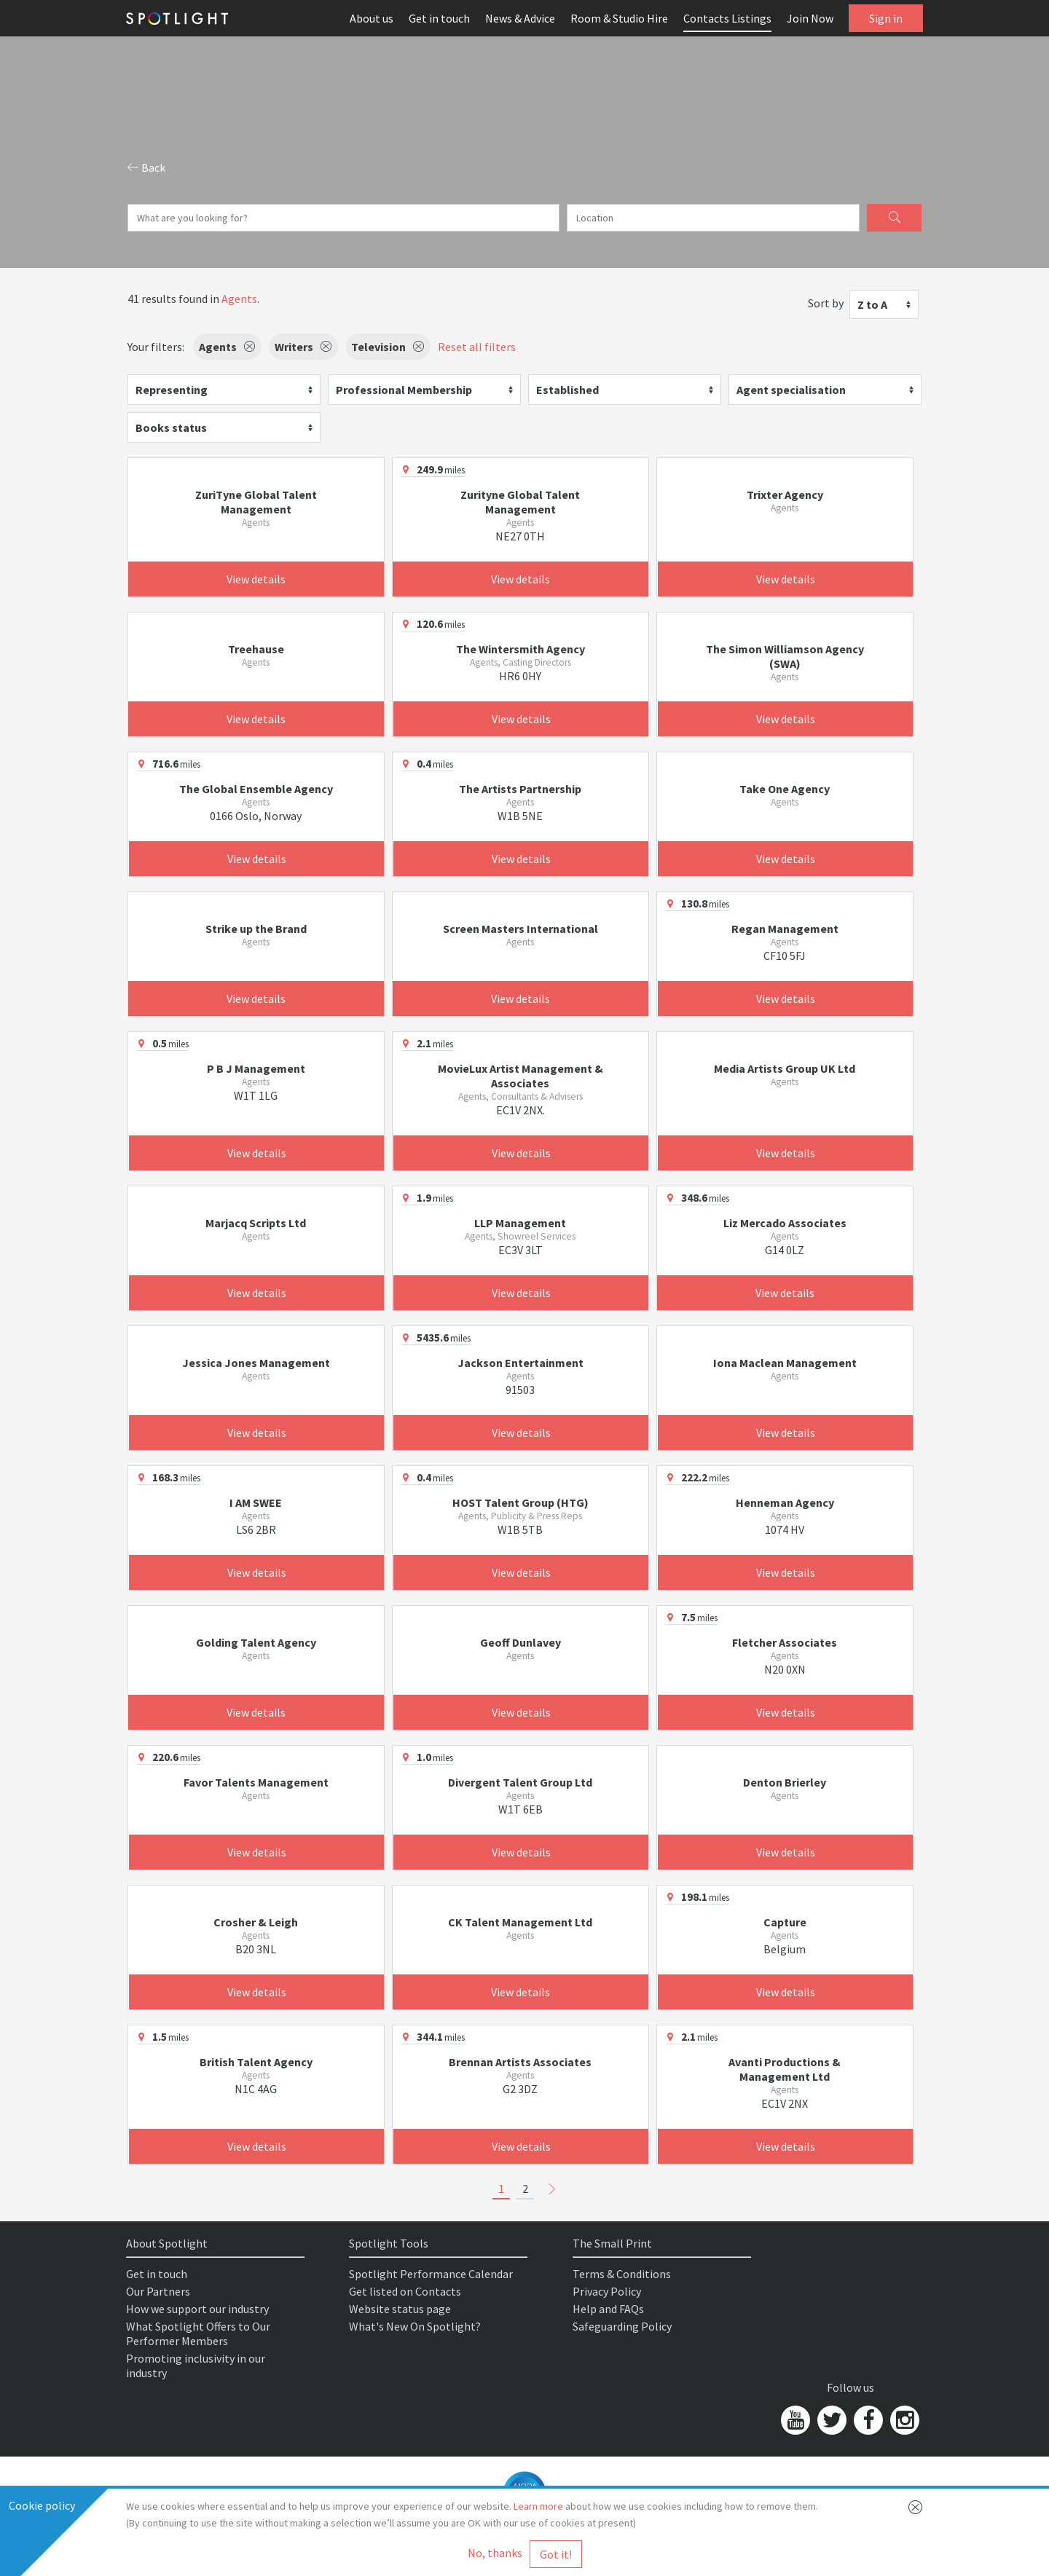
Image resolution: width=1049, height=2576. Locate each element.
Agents (239, 298)
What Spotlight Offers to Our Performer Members (198, 2333)
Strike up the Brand (256, 928)
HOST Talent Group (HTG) (520, 1502)
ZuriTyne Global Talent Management (256, 501)
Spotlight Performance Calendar (431, 2273)
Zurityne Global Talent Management (520, 501)
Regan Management (784, 928)
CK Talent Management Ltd (520, 1922)
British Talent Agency (256, 2062)
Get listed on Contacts (405, 2291)
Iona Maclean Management (785, 1362)
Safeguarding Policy (622, 2326)
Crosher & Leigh (255, 1922)
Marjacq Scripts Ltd (255, 1223)
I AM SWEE (255, 1502)
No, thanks (495, 2552)
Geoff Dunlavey (520, 1642)
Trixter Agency (785, 494)
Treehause (256, 649)
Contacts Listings (727, 18)
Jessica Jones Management (256, 1362)
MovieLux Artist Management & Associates (520, 1075)
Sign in (886, 18)
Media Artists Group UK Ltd (784, 1068)
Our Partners (158, 2291)
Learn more (538, 2506)
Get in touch (439, 18)
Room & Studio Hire (619, 18)
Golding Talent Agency (256, 1642)
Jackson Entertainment (520, 1362)
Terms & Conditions (622, 2273)
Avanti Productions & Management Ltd (784, 2069)
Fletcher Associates (784, 1642)
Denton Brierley (784, 1782)
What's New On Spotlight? (415, 2326)
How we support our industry (197, 2308)
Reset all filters (477, 346)
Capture (784, 1922)
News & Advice (520, 18)
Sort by (826, 303)
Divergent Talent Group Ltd (520, 1782)
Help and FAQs (608, 2308)
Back (146, 167)
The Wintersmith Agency (520, 649)
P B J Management (256, 1068)
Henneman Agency (785, 1502)
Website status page (400, 2308)
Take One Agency (784, 788)
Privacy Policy (607, 2291)
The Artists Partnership (520, 788)
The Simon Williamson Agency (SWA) (785, 656)
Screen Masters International (520, 928)
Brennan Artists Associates (520, 2062)
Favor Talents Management (256, 1782)
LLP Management (520, 1223)
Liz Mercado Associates (784, 1223)
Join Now (810, 18)
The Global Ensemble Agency (256, 788)
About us (371, 18)
